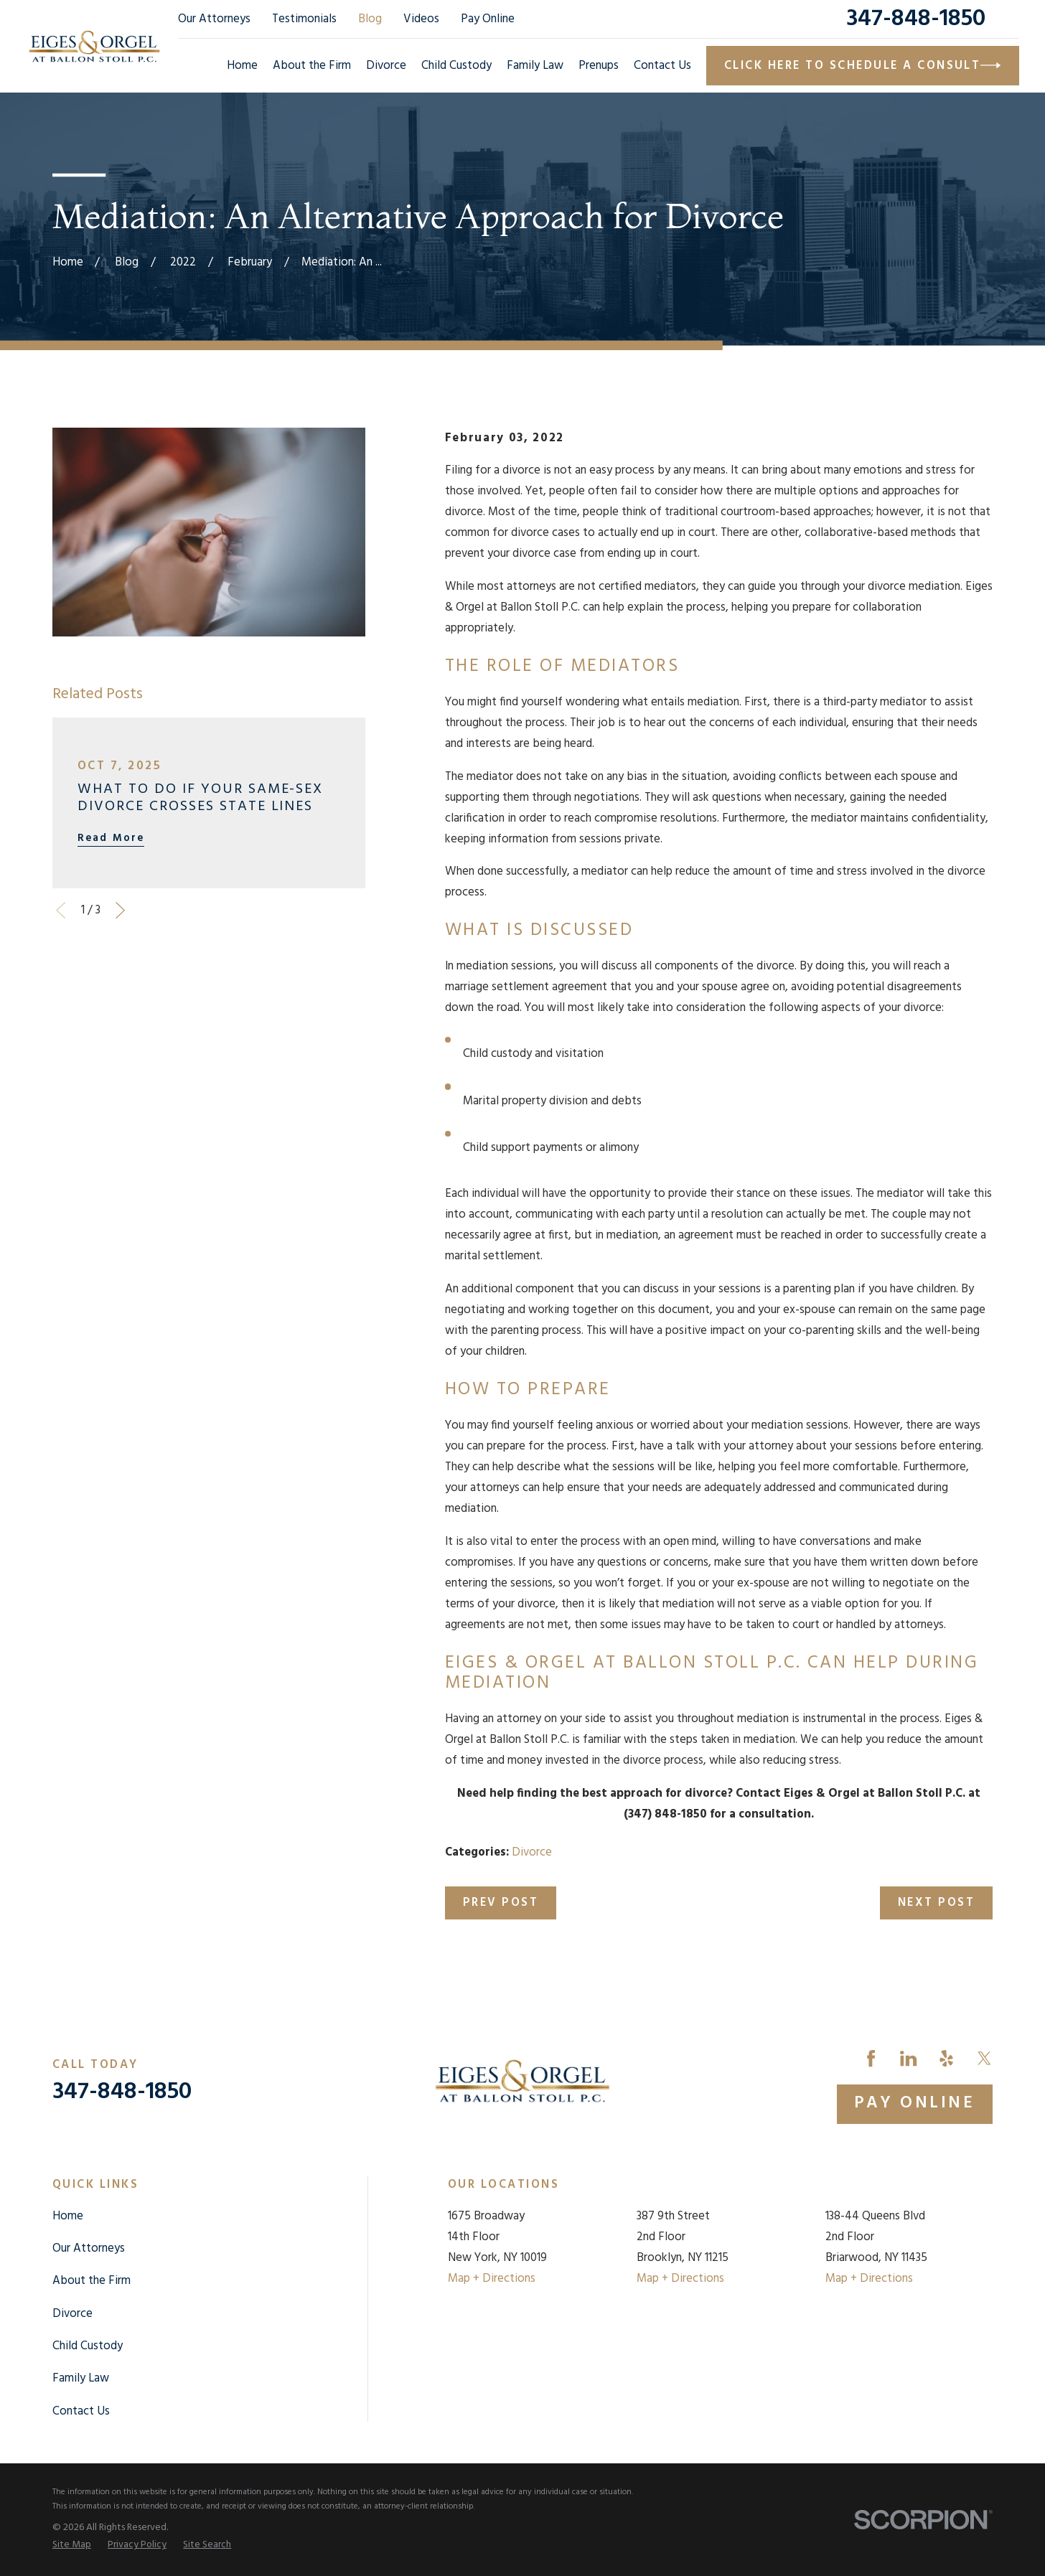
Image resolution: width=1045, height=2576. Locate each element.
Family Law (80, 2378)
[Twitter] (984, 2058)
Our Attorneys (214, 19)
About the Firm (91, 2280)
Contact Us (81, 2411)
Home (67, 2216)
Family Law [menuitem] (535, 65)
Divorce (532, 1852)
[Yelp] (946, 2058)
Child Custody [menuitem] (456, 65)
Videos (421, 19)
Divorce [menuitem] (386, 65)
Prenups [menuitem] (598, 65)
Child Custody (87, 2346)
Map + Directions (491, 2278)
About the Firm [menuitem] (312, 65)
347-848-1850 (915, 19)
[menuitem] (71, 2545)
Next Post (936, 1902)
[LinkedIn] (908, 2058)
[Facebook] (871, 2058)
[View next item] (120, 910)
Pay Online (488, 19)
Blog (370, 19)
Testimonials (304, 19)
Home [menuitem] (242, 65)
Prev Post (500, 1902)
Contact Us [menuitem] (662, 65)
